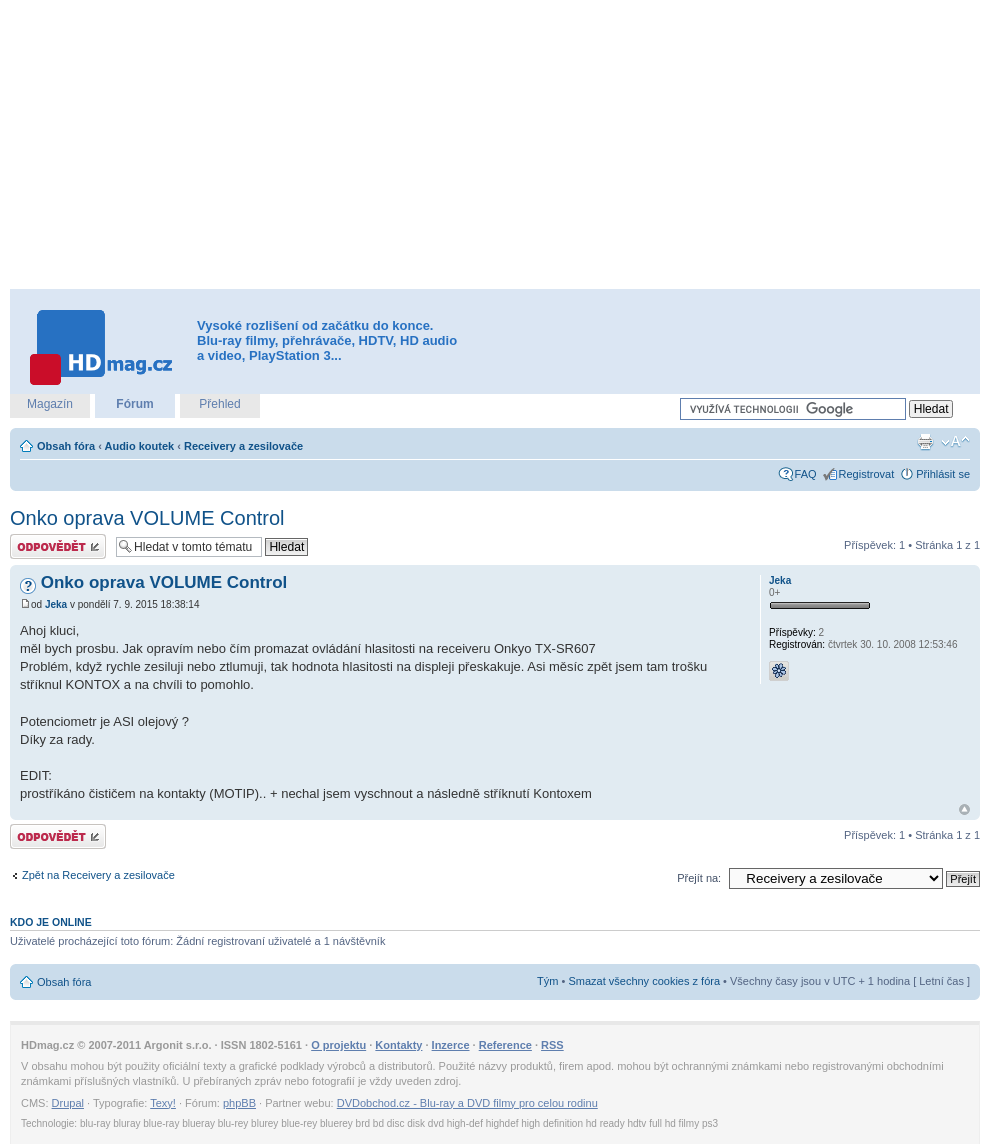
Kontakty (398, 1045)
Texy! (163, 1103)
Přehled (219, 404)
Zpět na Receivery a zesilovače (98, 875)
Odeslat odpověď (58, 546)
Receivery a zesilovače (243, 446)
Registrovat (867, 474)
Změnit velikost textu (955, 442)
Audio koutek (139, 446)
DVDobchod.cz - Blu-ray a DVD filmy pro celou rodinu (467, 1103)
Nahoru (964, 809)
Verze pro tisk (925, 442)
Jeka (56, 604)
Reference (505, 1045)
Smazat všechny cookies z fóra (644, 981)
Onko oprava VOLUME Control (147, 518)
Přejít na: (699, 878)
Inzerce (451, 1045)
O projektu (338, 1045)
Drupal (68, 1103)
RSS (552, 1045)
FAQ (806, 474)
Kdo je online (51, 922)
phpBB (239, 1103)
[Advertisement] (455, 145)
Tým (547, 981)
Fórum (134, 404)
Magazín (50, 404)
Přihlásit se (943, 474)
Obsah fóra (66, 446)
